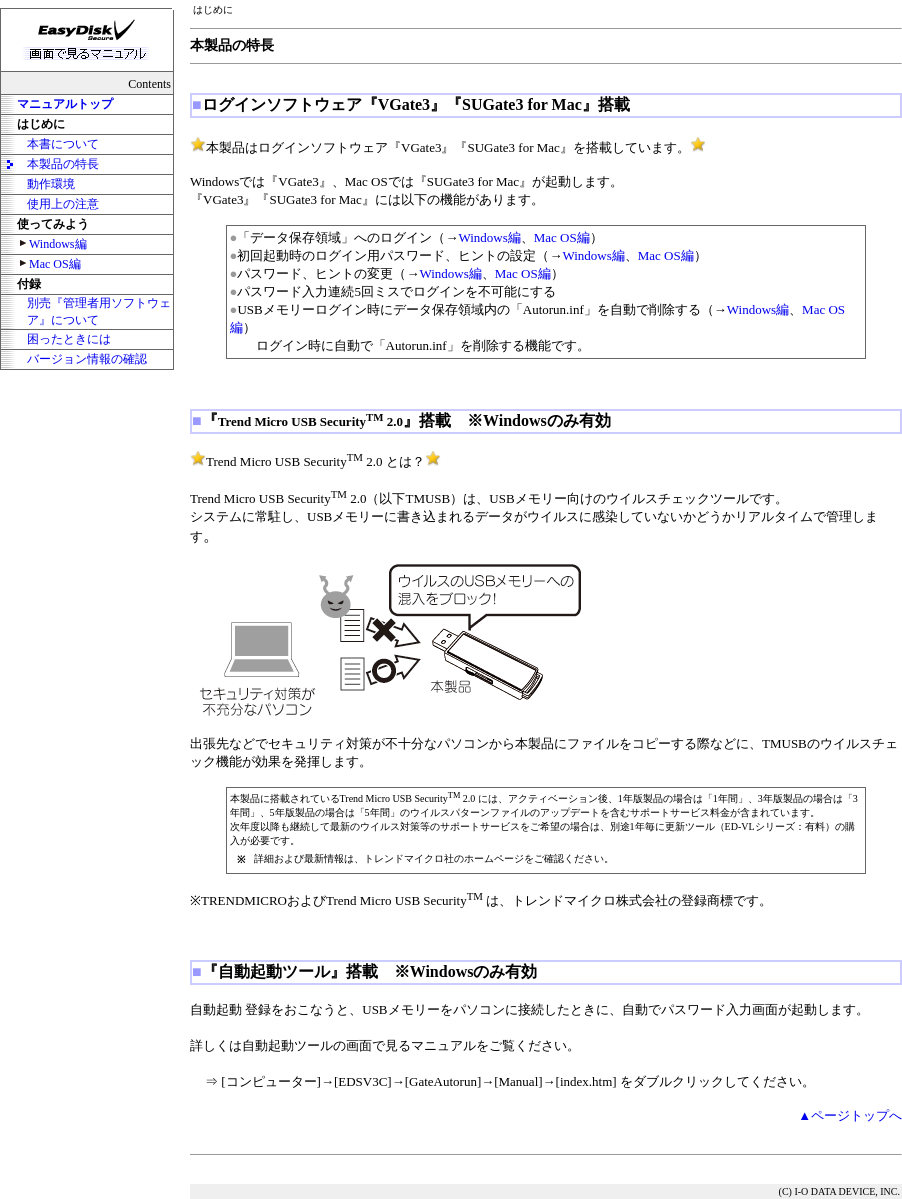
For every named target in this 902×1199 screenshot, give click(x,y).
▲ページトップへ (850, 1115)
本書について (63, 144)
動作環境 (51, 184)
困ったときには (69, 339)
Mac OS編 (55, 264)
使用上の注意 (63, 204)
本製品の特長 (63, 164)
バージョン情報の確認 (87, 359)
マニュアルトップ (65, 104)
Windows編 (58, 244)
